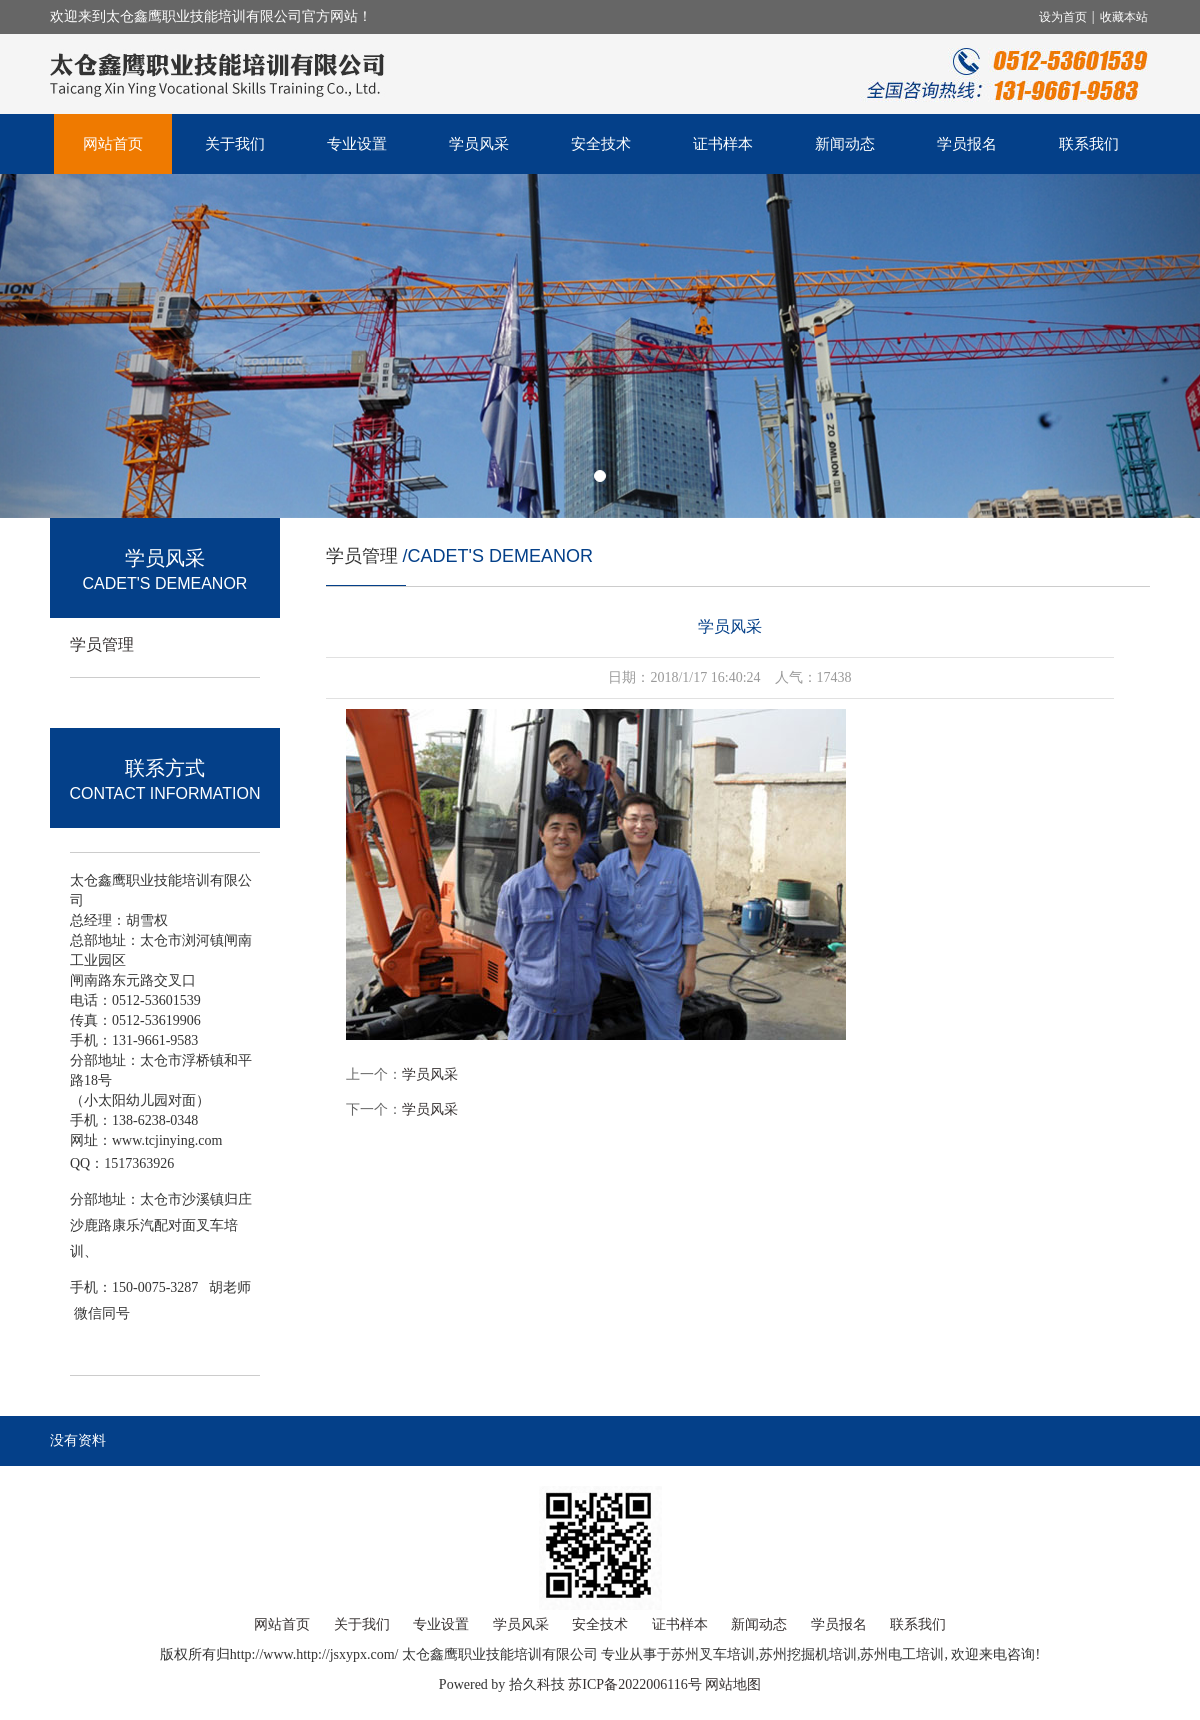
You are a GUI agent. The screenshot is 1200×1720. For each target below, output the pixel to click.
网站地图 (733, 1684)
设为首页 (1064, 17)
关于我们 (235, 144)
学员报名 (967, 144)
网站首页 (113, 144)
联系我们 (1089, 144)
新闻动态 (845, 144)
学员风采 (479, 144)
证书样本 (723, 144)
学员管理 (102, 644)
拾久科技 (537, 1684)
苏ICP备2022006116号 (634, 1684)
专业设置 (357, 144)
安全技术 (601, 144)
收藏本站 (1124, 17)
